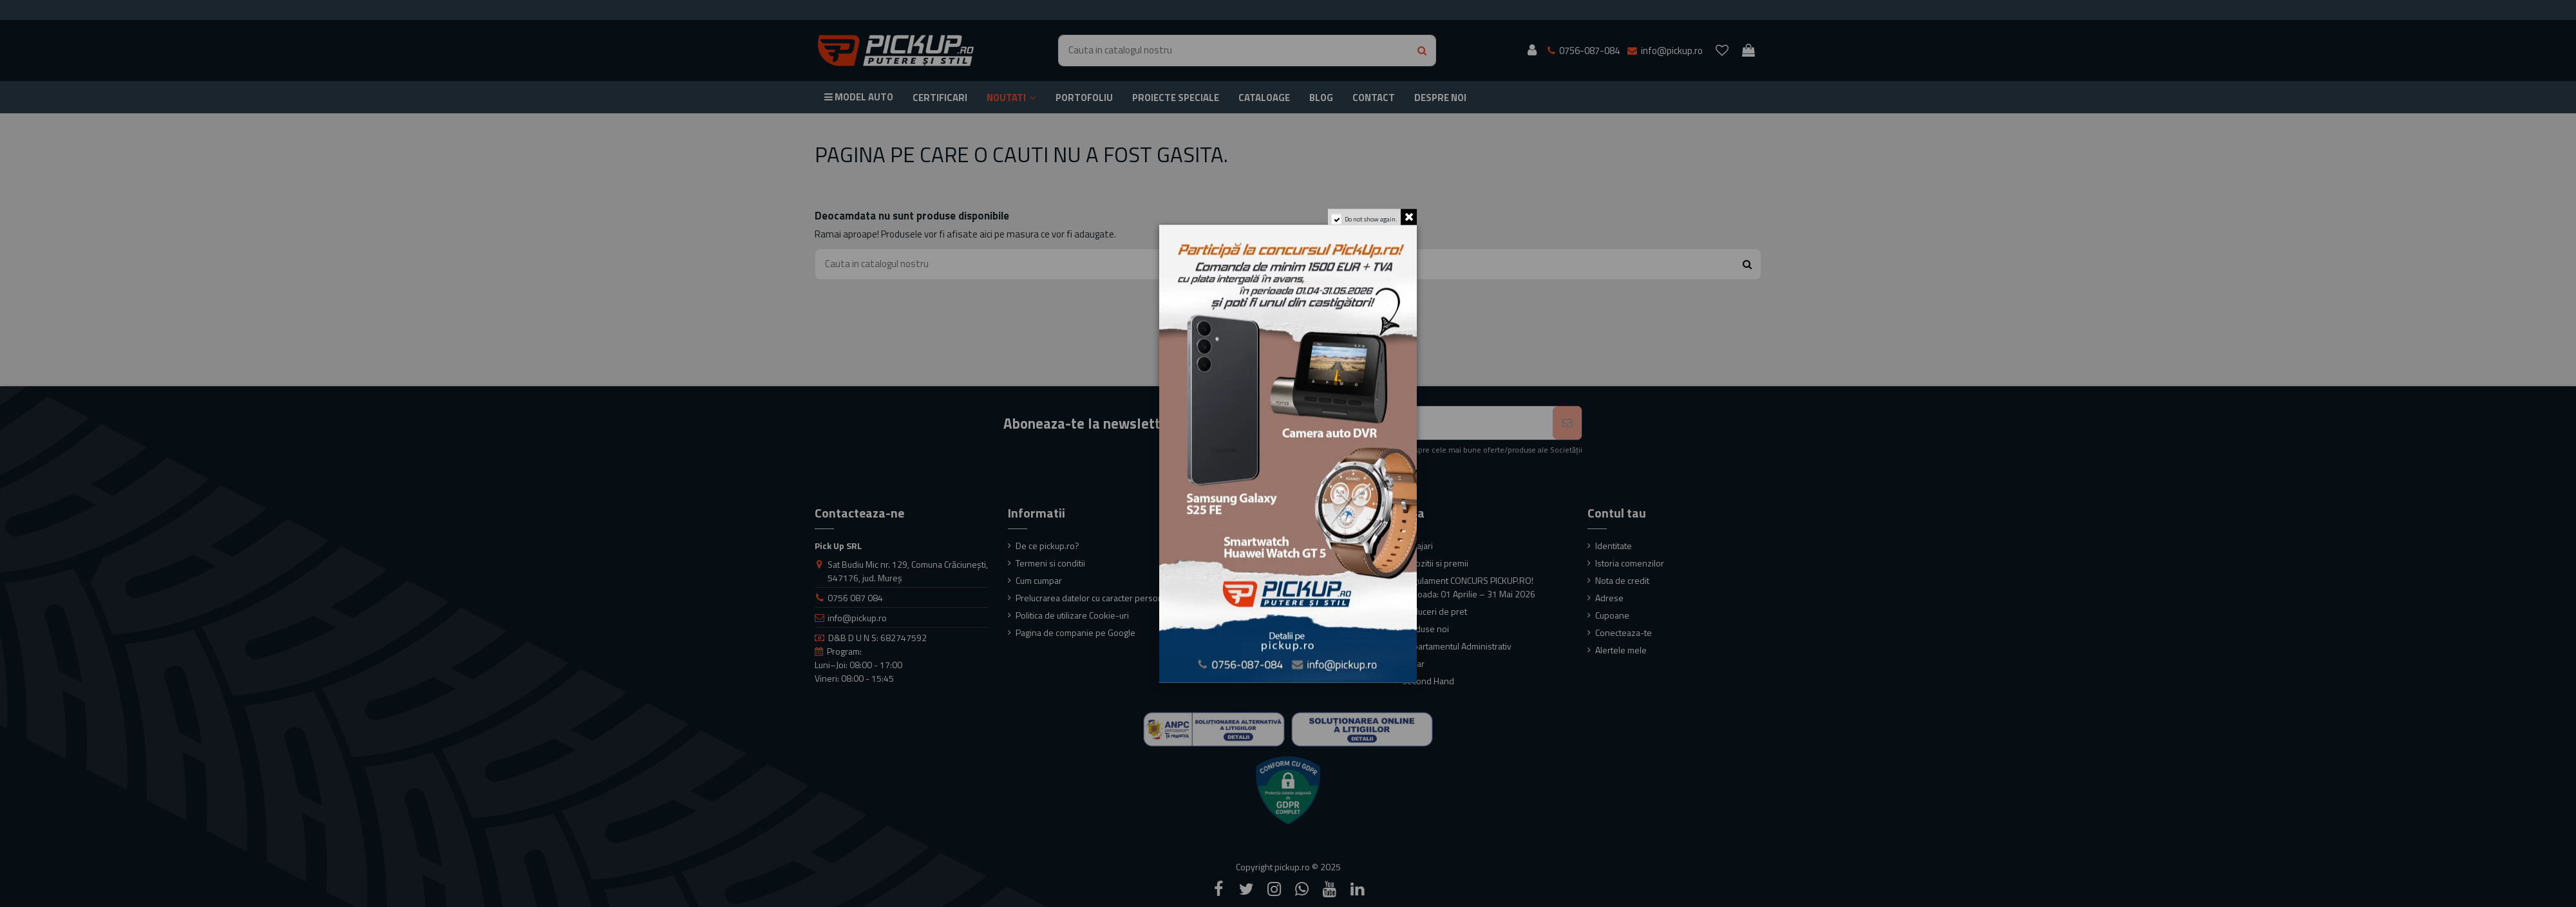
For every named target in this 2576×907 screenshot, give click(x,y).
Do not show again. (1371, 219)
